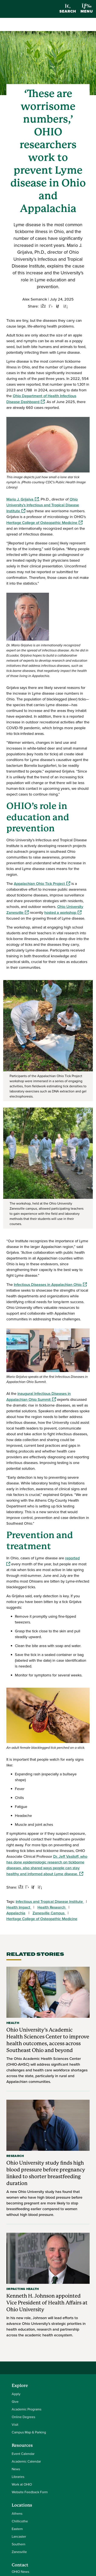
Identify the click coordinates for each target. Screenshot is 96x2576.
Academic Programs (26, 2409)
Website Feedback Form (30, 2492)
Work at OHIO (22, 2484)
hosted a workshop (63, 912)
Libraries (18, 2476)
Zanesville (19, 2551)
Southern (18, 2544)
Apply (16, 2393)
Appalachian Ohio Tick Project (42, 883)
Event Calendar (23, 2453)
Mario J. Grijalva (22, 499)
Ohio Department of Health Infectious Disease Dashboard (41, 399)
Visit (15, 2424)
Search (67, 9)
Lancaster (19, 2536)
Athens (17, 2513)
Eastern (17, 2528)
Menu (86, 9)
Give (15, 2401)
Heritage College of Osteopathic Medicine (44, 522)
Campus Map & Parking (29, 2432)
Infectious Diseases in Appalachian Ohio (50, 1284)
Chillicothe (20, 2521)
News (16, 2469)
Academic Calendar (26, 2461)
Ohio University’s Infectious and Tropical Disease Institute (42, 505)
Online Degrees (23, 2416)
